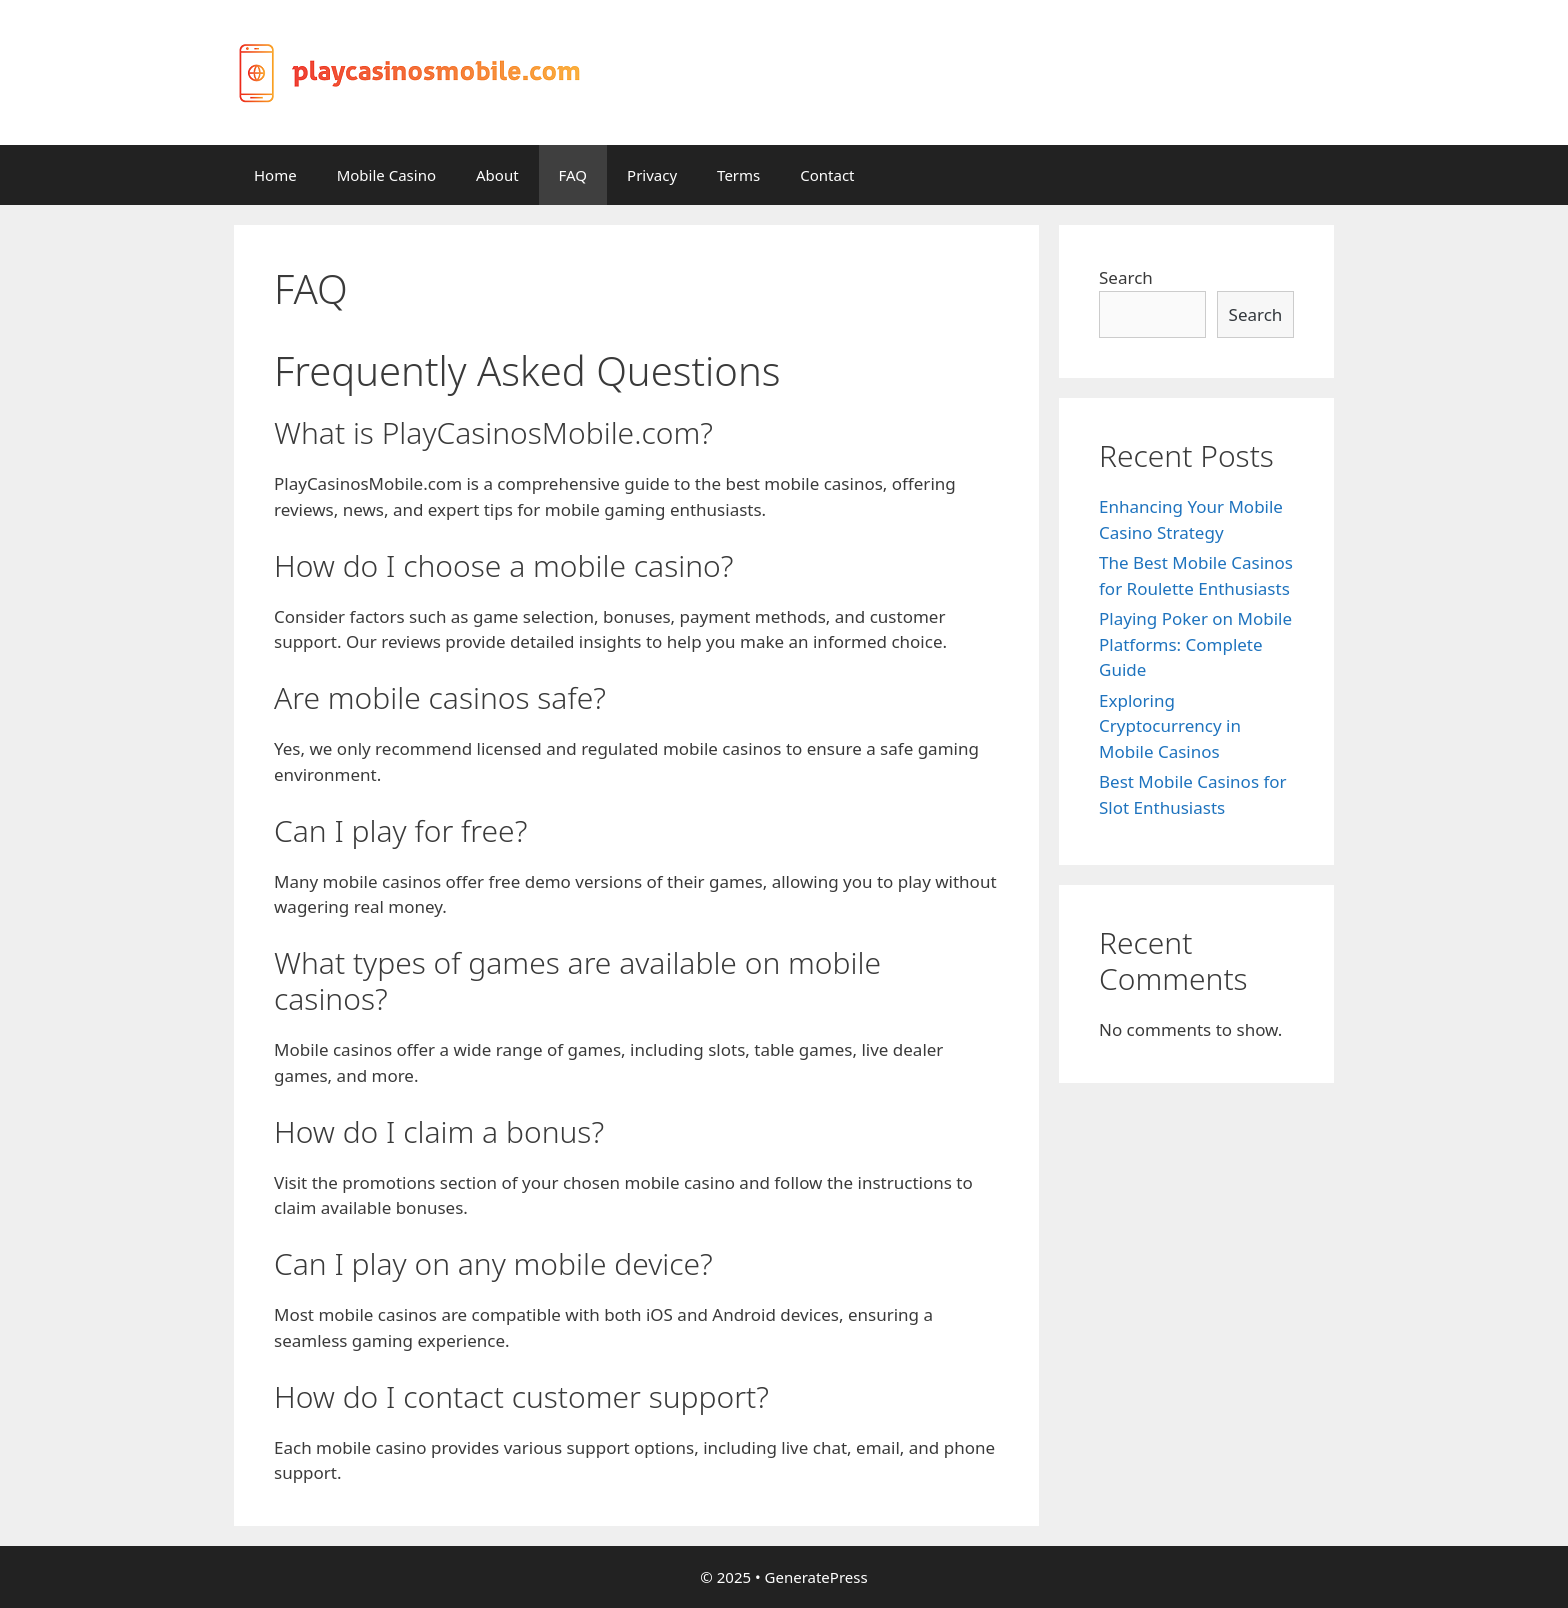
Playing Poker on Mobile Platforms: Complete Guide (1195, 644)
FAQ (573, 175)
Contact (827, 175)
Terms (738, 175)
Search (1126, 277)
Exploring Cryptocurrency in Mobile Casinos (1170, 726)
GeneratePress (816, 1577)
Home (275, 175)
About (497, 175)
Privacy (652, 175)
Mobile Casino (386, 175)
